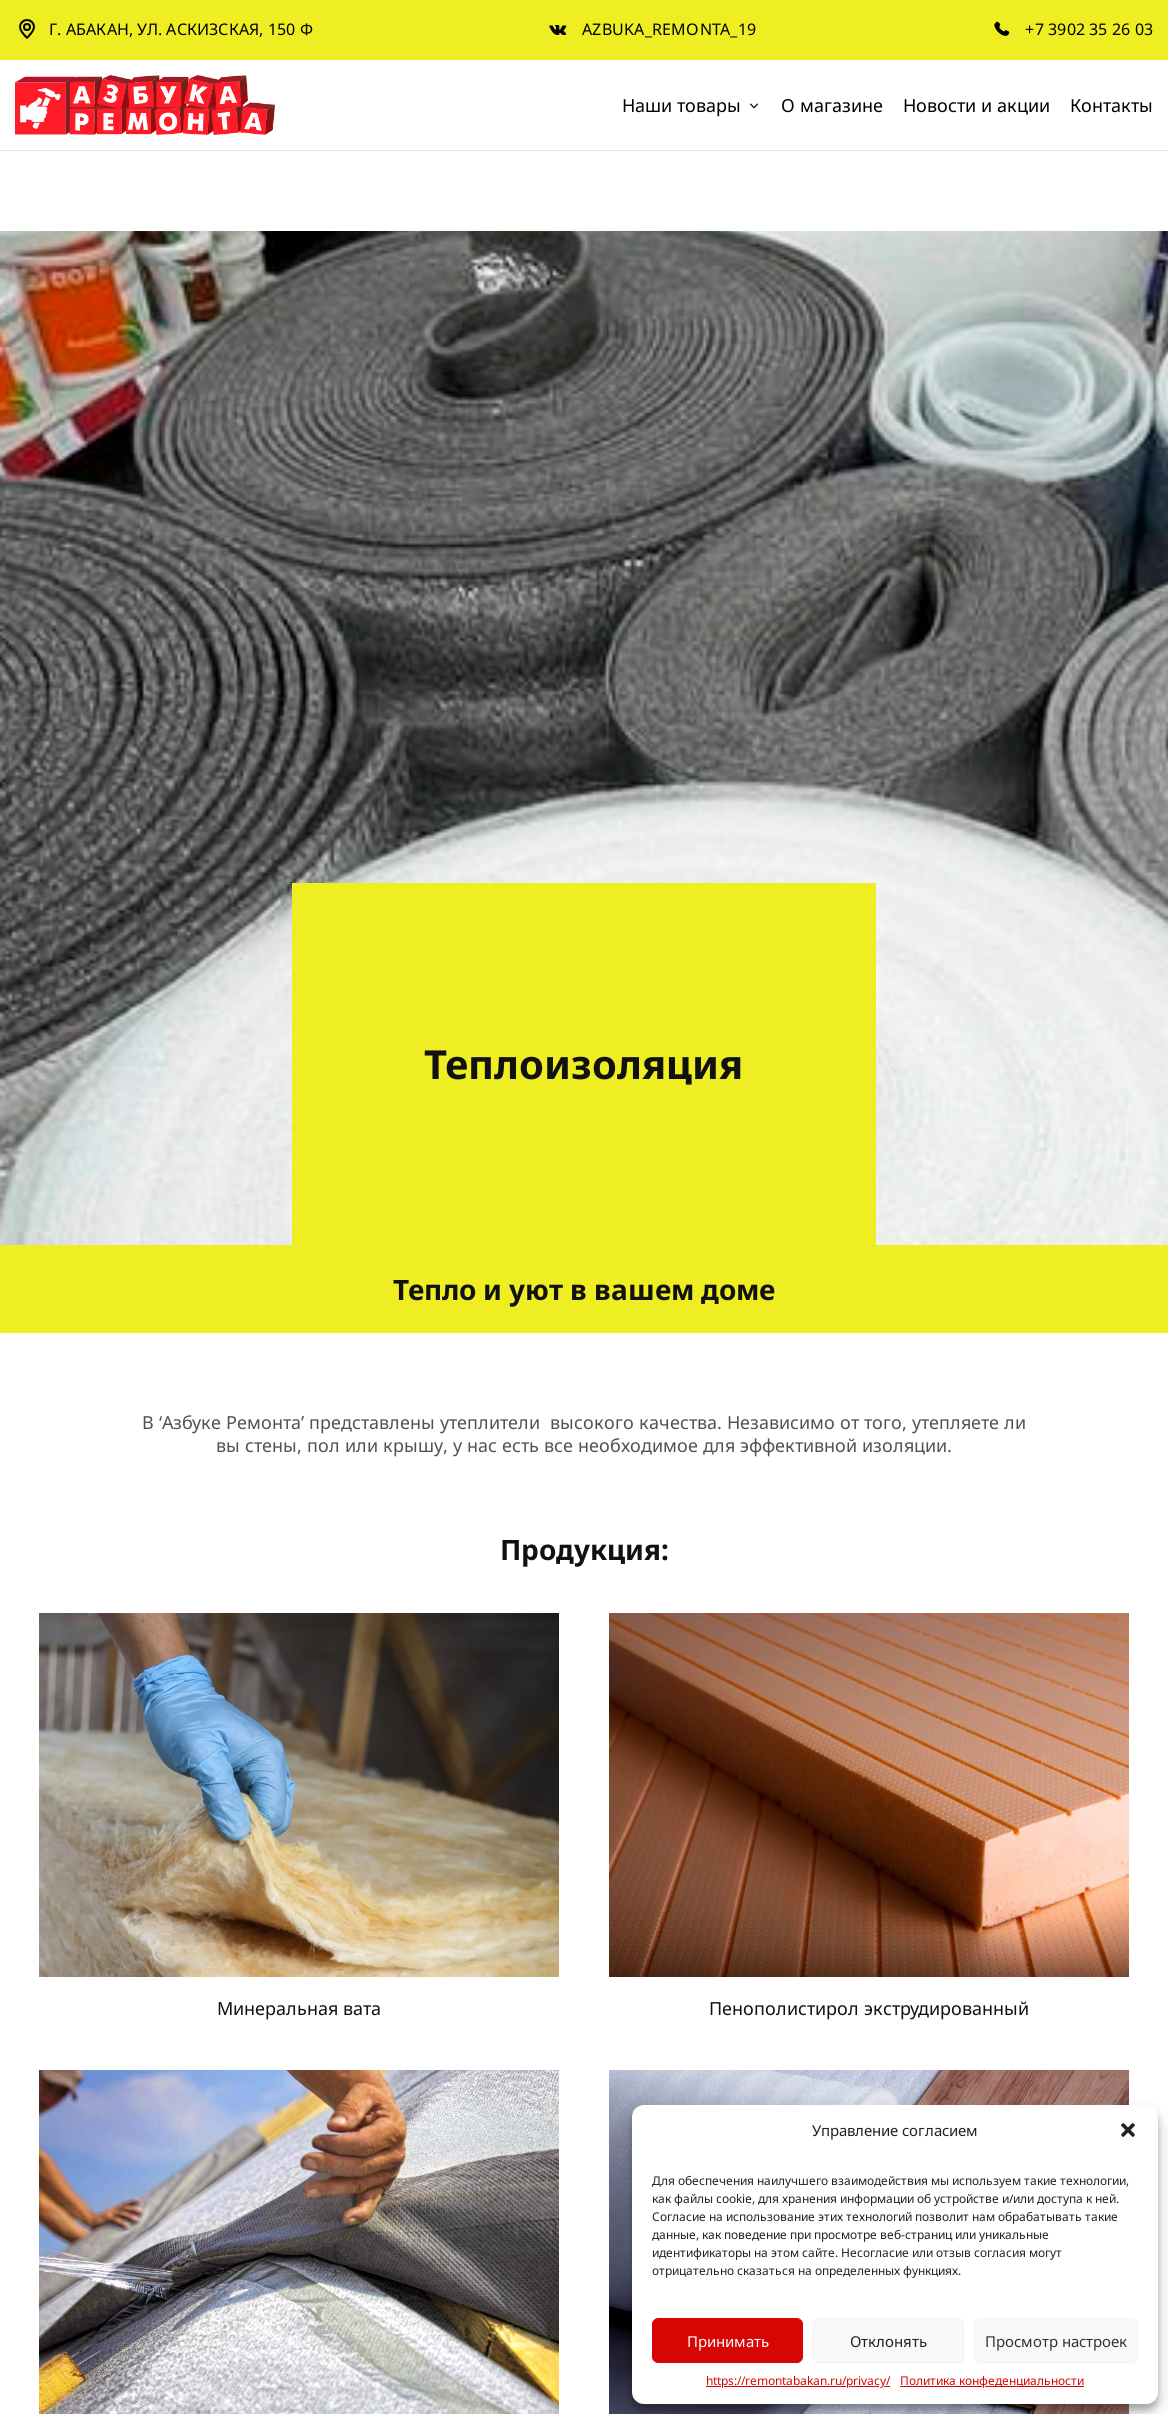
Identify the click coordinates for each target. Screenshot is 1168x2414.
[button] (1128, 2130)
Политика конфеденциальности (992, 2381)
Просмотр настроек (1056, 2341)
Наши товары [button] (691, 105)
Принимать (728, 2341)
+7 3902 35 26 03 (1089, 29)
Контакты (1111, 105)
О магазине (832, 105)
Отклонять (888, 2341)
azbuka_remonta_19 (669, 29)
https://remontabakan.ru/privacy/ (798, 2381)
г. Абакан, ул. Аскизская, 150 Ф (181, 29)
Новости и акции (976, 105)
